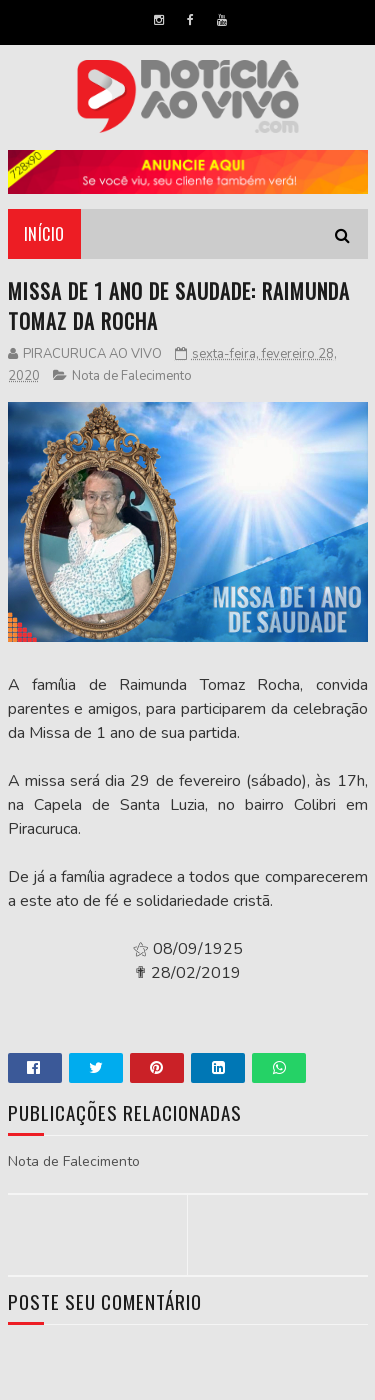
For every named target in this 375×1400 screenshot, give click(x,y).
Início (44, 234)
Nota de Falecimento (132, 376)
